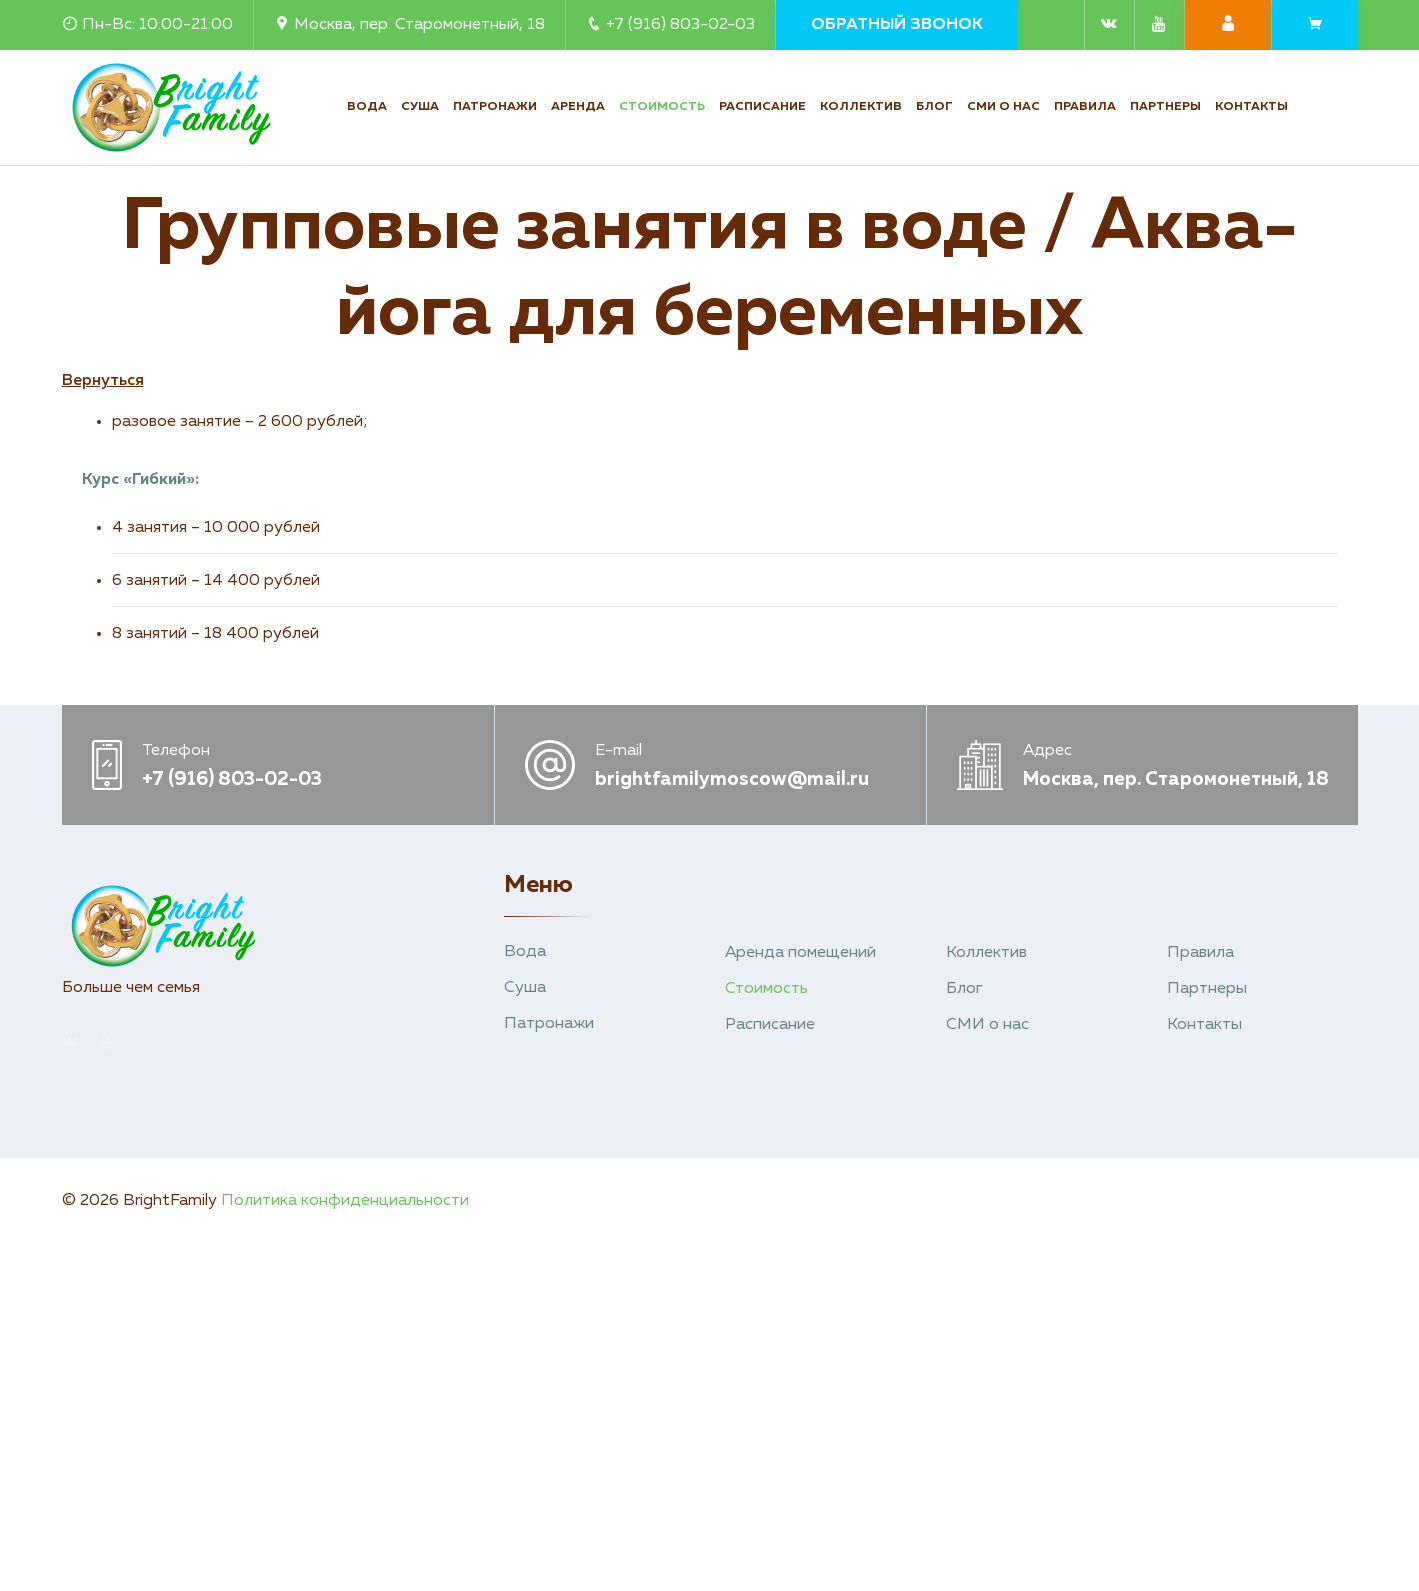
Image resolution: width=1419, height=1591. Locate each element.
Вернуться (103, 381)
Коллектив (861, 107)
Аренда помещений (800, 953)
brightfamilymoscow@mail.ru (732, 779)
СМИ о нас (1003, 107)
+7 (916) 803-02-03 (670, 25)
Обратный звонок (897, 25)
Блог (934, 107)
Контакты (1251, 107)
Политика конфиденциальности (345, 1201)
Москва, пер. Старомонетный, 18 (409, 25)
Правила (1085, 107)
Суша (420, 107)
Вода (367, 107)
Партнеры (1165, 107)
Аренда (578, 107)
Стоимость (662, 107)
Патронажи (495, 107)
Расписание (762, 107)
